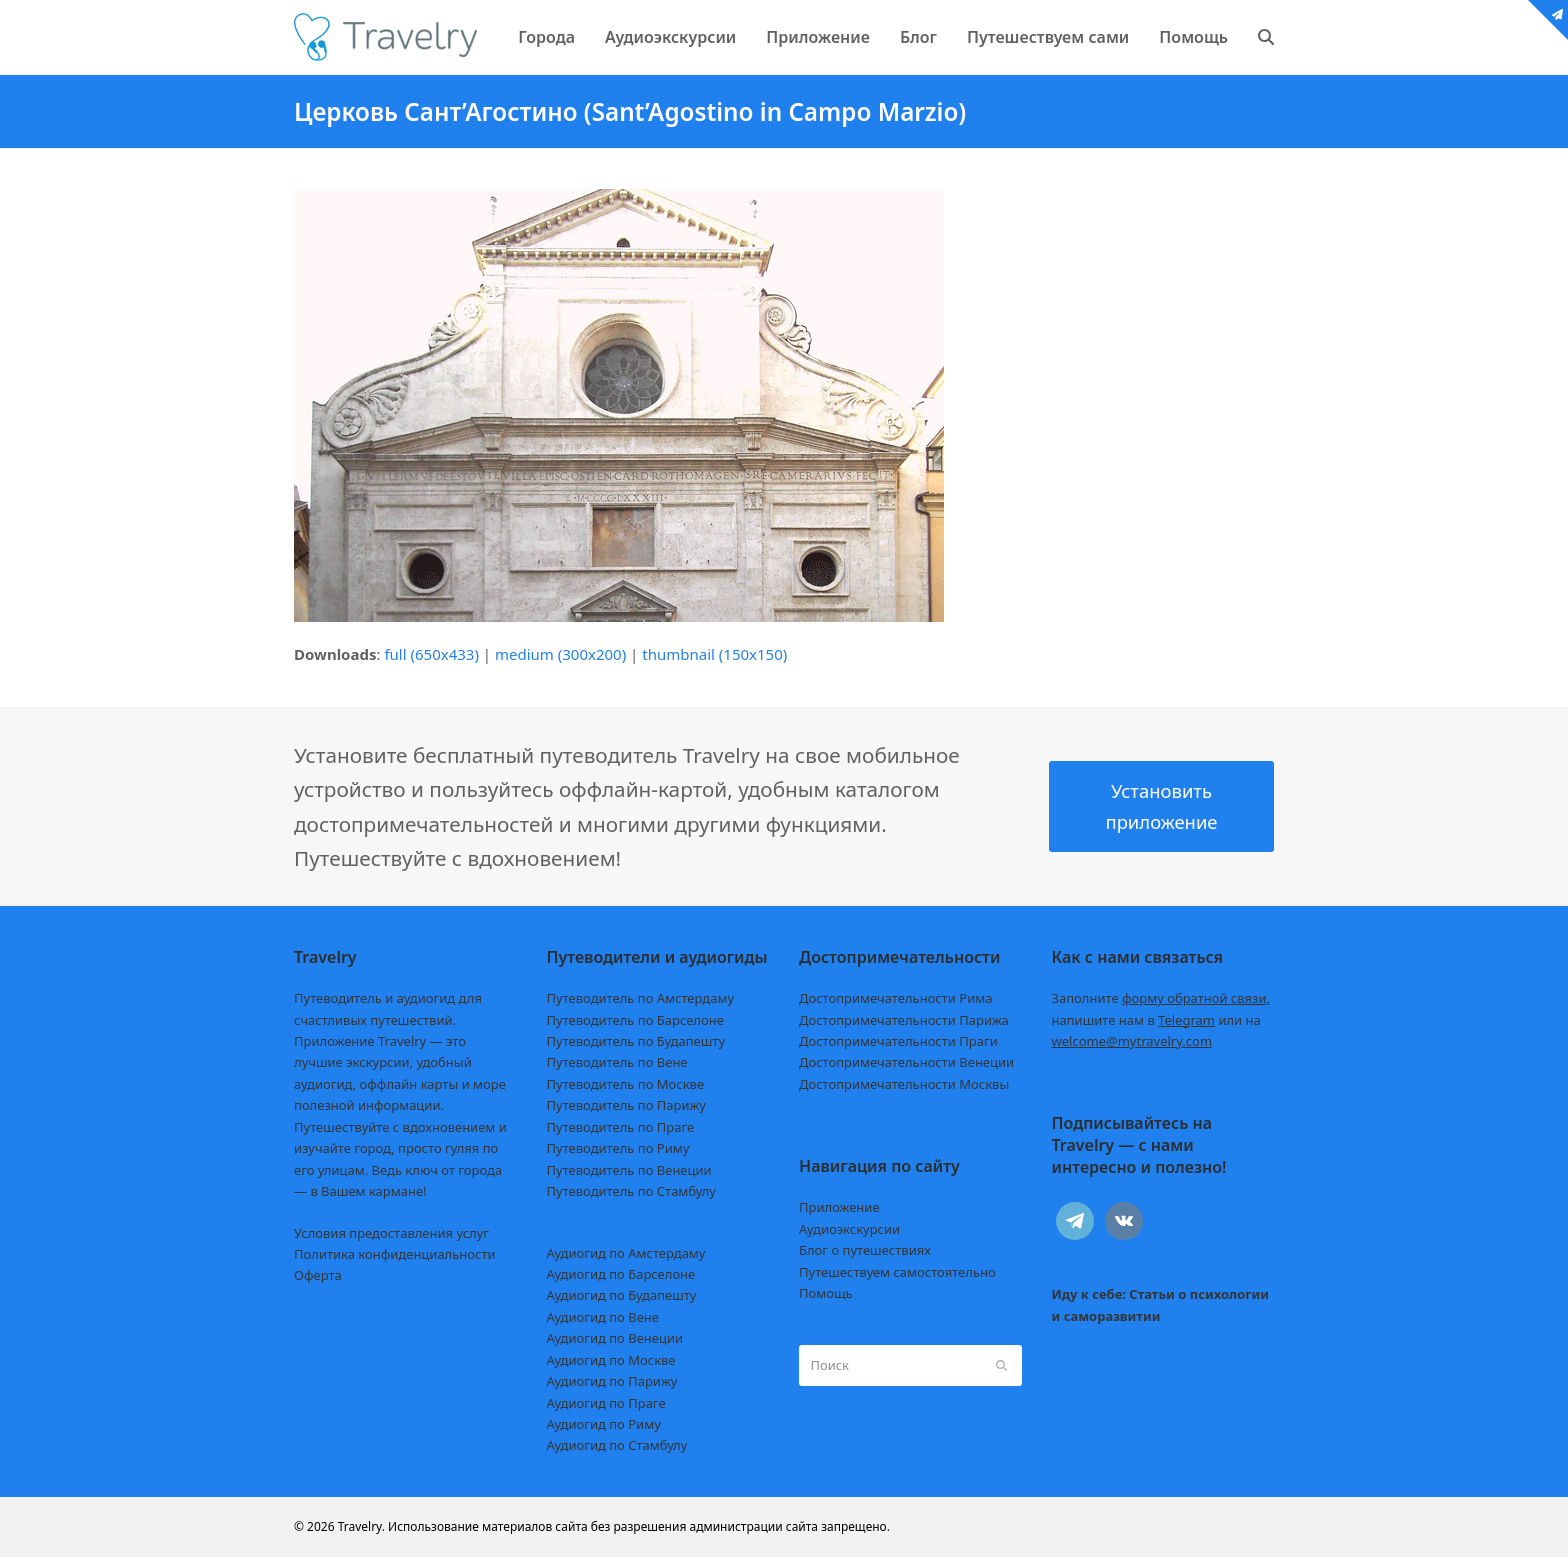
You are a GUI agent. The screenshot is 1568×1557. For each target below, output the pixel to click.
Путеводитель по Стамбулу (631, 1191)
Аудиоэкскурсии (849, 1229)
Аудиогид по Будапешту (622, 1295)
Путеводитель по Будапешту (636, 1041)
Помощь (826, 1293)
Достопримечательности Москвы (904, 1084)
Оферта (318, 1275)
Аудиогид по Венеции (615, 1338)
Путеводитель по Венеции (629, 1170)
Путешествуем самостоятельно (897, 1272)
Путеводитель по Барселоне (635, 1020)
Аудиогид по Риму (604, 1424)
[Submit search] (1001, 1365)
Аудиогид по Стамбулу (617, 1445)
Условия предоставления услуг (391, 1233)
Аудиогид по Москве (611, 1360)
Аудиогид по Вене (603, 1317)
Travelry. (361, 1526)
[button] (1266, 37)
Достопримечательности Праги (898, 1041)
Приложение (839, 1207)
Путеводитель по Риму (618, 1148)
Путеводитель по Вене (617, 1062)
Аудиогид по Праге (606, 1403)
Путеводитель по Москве (626, 1084)
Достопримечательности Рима (895, 998)
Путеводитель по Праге (621, 1127)
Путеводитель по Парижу (626, 1105)
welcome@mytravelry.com (1132, 1041)
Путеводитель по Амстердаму (641, 998)
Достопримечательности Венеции (906, 1062)
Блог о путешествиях (865, 1250)
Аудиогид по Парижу (612, 1381)
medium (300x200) (560, 654)
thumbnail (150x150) (714, 654)
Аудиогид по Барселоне (621, 1274)
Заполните (1161, 998)
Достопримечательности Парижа (904, 1020)
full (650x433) (431, 654)
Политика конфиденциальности (395, 1254)
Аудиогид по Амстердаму (626, 1253)
